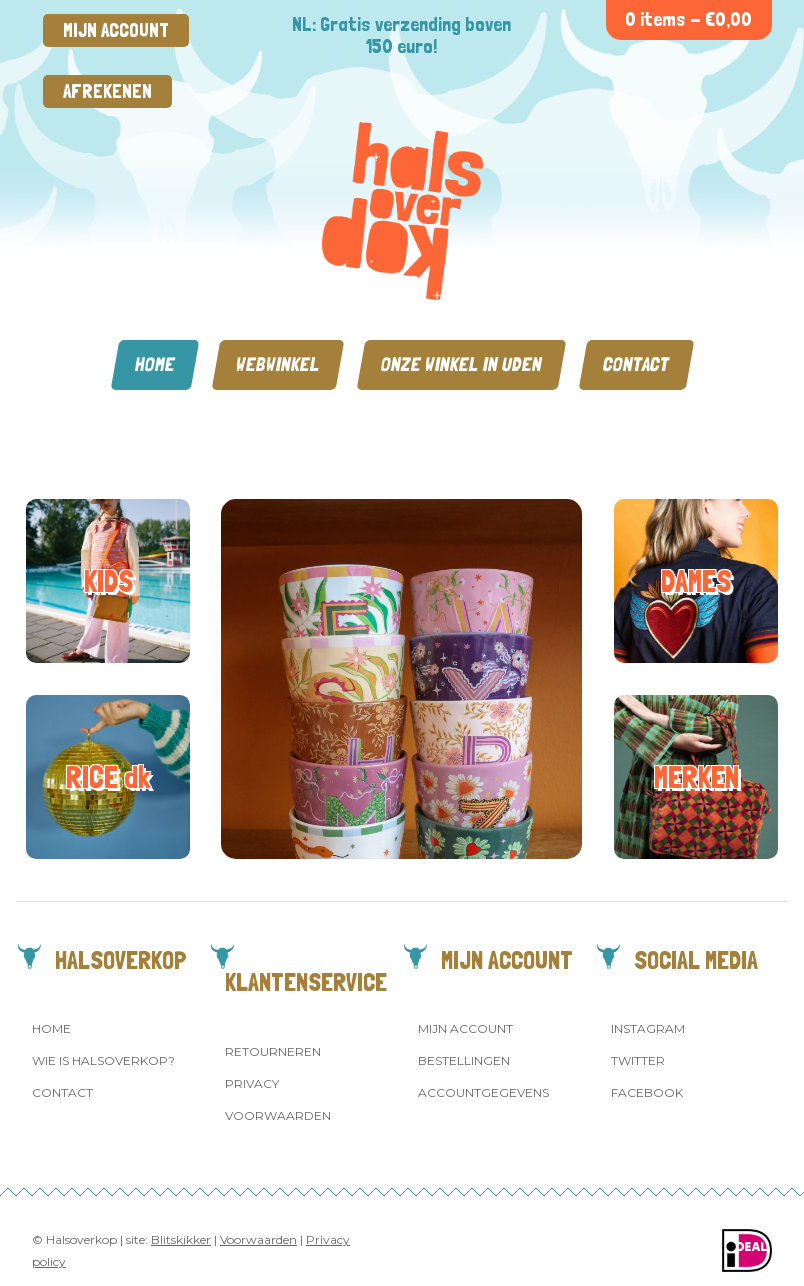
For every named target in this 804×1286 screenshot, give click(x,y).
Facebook (647, 1092)
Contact (636, 364)
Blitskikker (181, 1239)
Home (155, 364)
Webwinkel (278, 364)
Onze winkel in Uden (461, 364)
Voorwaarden (278, 1115)
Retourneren (273, 1051)
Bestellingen (464, 1060)
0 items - (688, 19)
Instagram (648, 1028)
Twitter (638, 1060)
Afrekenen (107, 91)
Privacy (252, 1083)
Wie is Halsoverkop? (103, 1060)
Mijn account (116, 30)
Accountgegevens (483, 1092)
